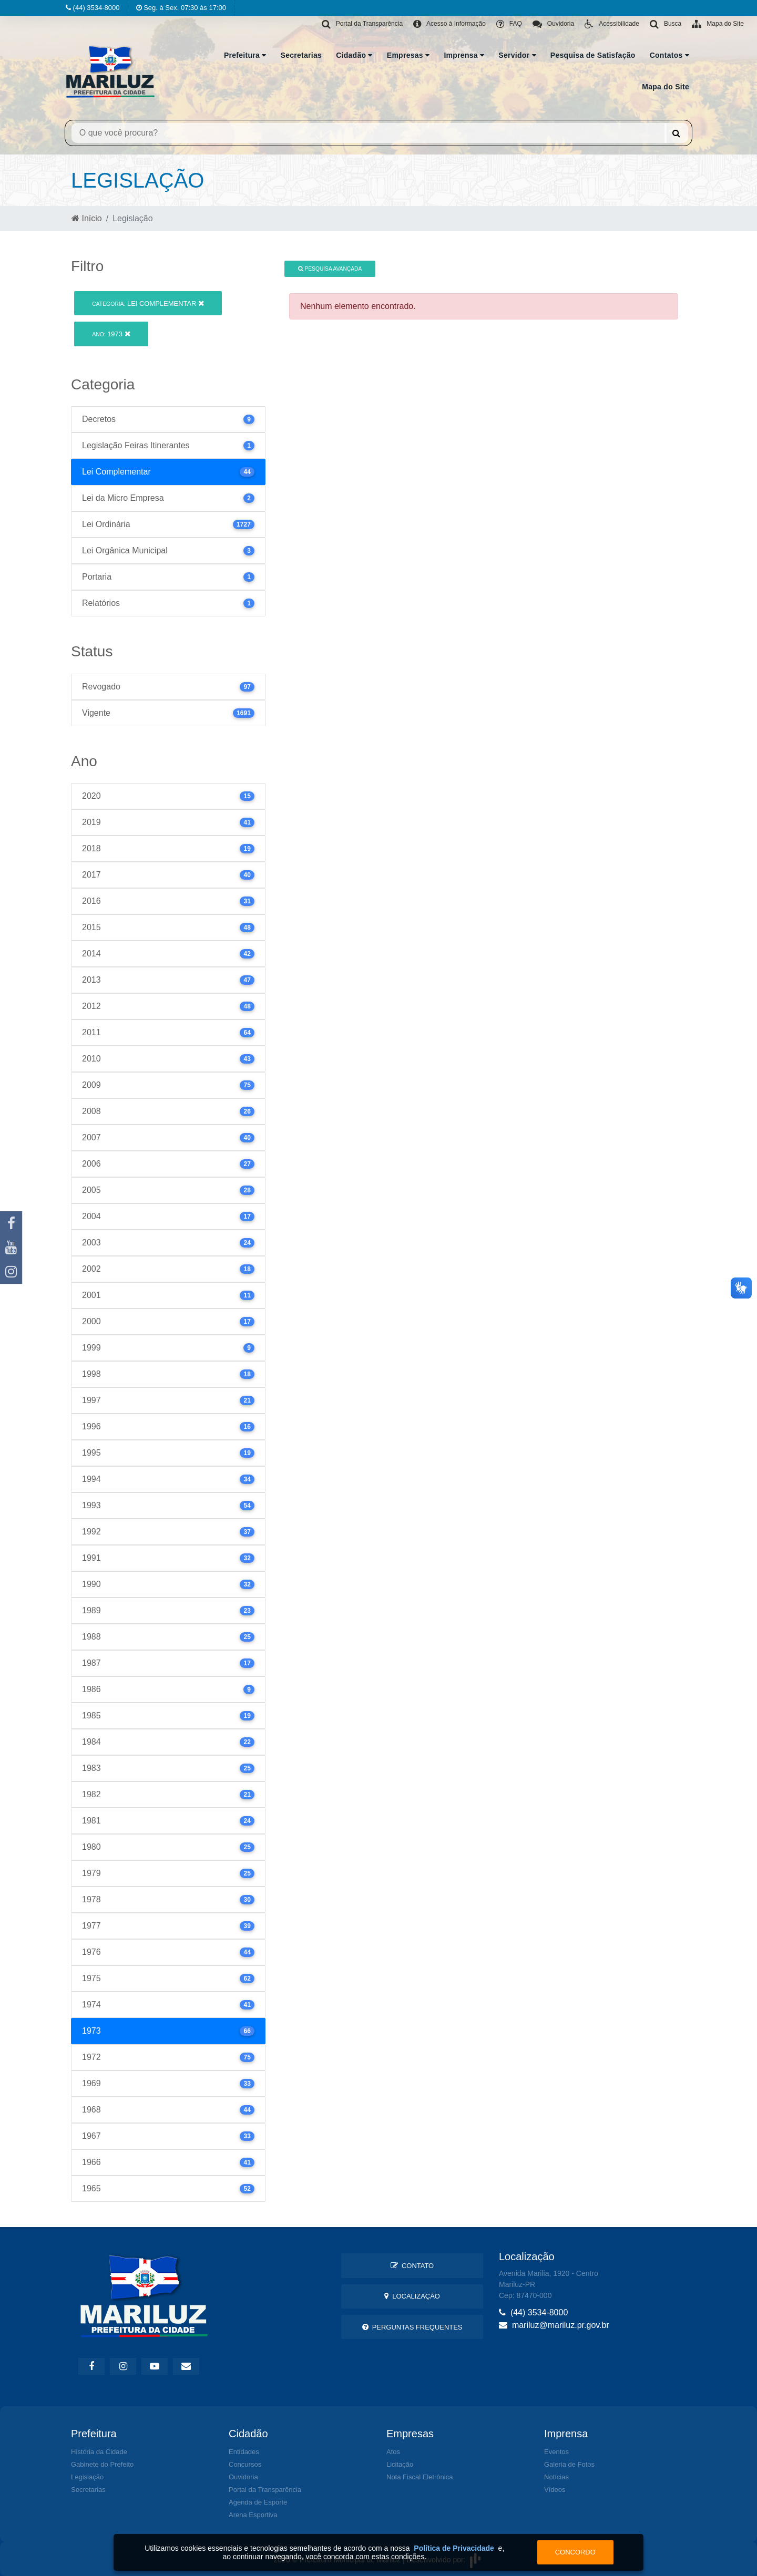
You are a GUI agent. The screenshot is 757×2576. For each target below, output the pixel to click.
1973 (111, 334)
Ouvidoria (243, 2477)
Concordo (575, 2552)
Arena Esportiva (253, 2515)
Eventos (556, 2452)
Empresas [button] (408, 55)
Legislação (87, 2477)
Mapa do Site (665, 87)
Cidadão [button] (354, 55)
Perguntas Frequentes (412, 2327)
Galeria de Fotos (569, 2464)
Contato (412, 2266)
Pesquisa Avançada (330, 269)
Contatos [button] (669, 55)
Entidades (244, 2452)
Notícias (556, 2477)
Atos (393, 2452)
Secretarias (301, 55)
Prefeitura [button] (245, 55)
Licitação (399, 2464)
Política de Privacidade (454, 2548)
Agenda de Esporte (258, 2502)
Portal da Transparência (265, 2489)
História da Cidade (99, 2452)
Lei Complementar (148, 303)
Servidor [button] (517, 55)
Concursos (245, 2464)
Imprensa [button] (464, 55)
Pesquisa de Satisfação (593, 55)
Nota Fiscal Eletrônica (419, 2477)
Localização (412, 2296)
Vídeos (554, 2489)
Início (86, 218)
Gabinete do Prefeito (102, 2464)
